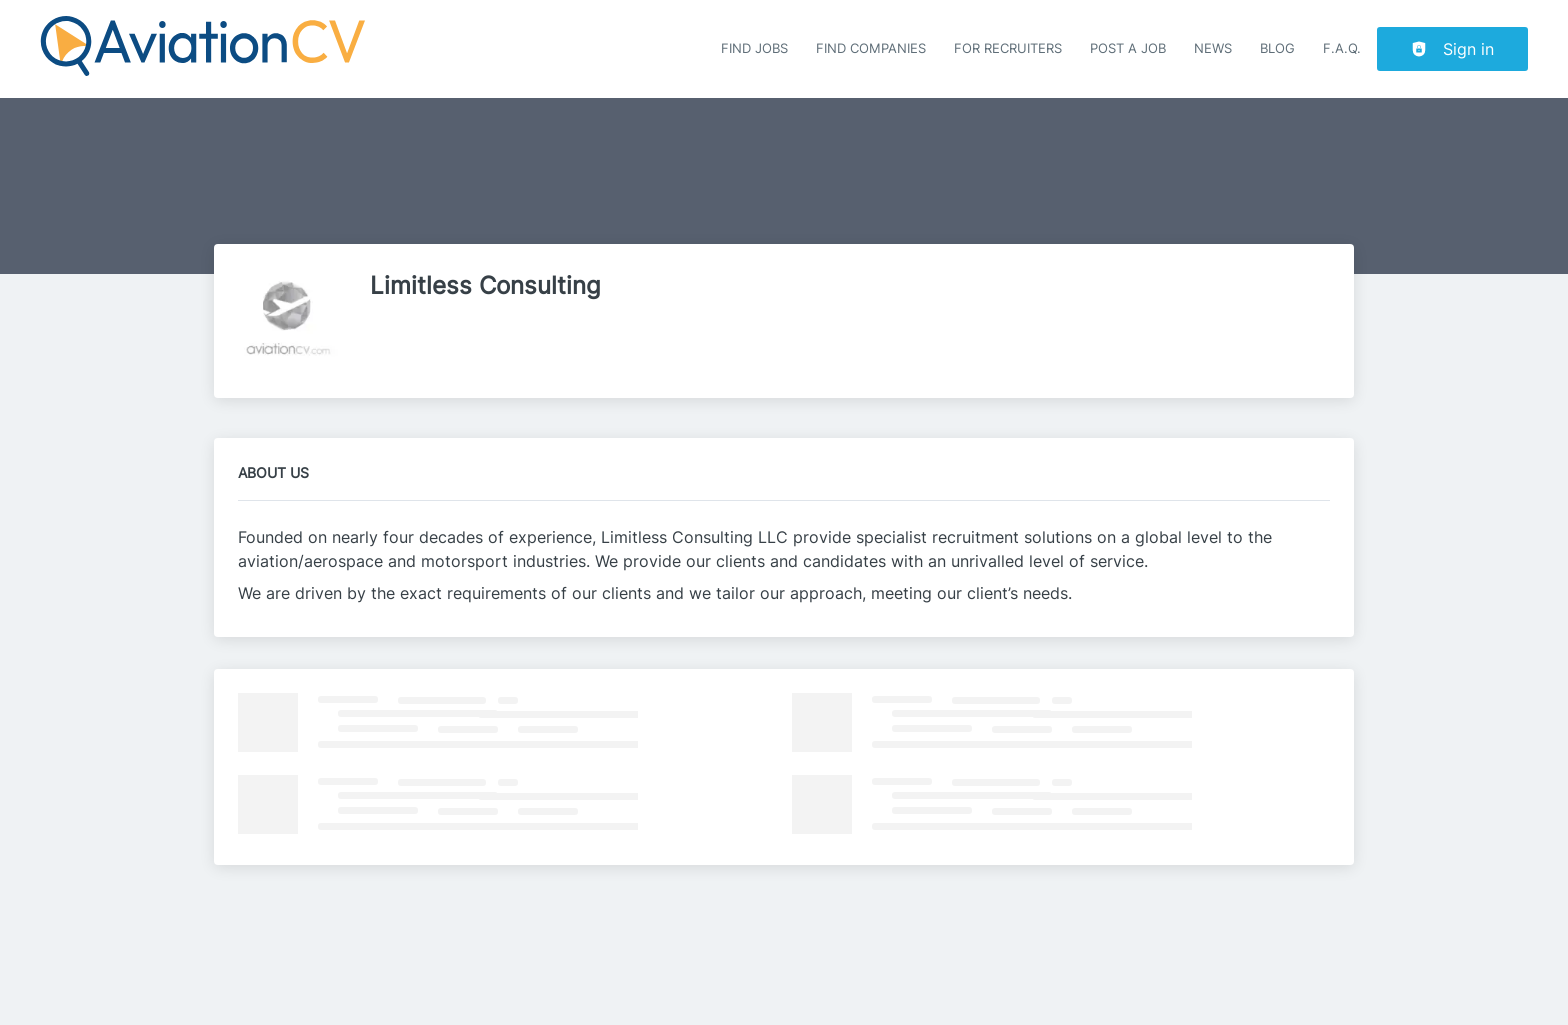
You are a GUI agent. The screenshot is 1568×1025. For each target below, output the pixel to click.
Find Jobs (754, 48)
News (1213, 48)
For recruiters (1008, 48)
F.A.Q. (1342, 48)
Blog (1277, 48)
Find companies (871, 48)
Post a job (1128, 48)
